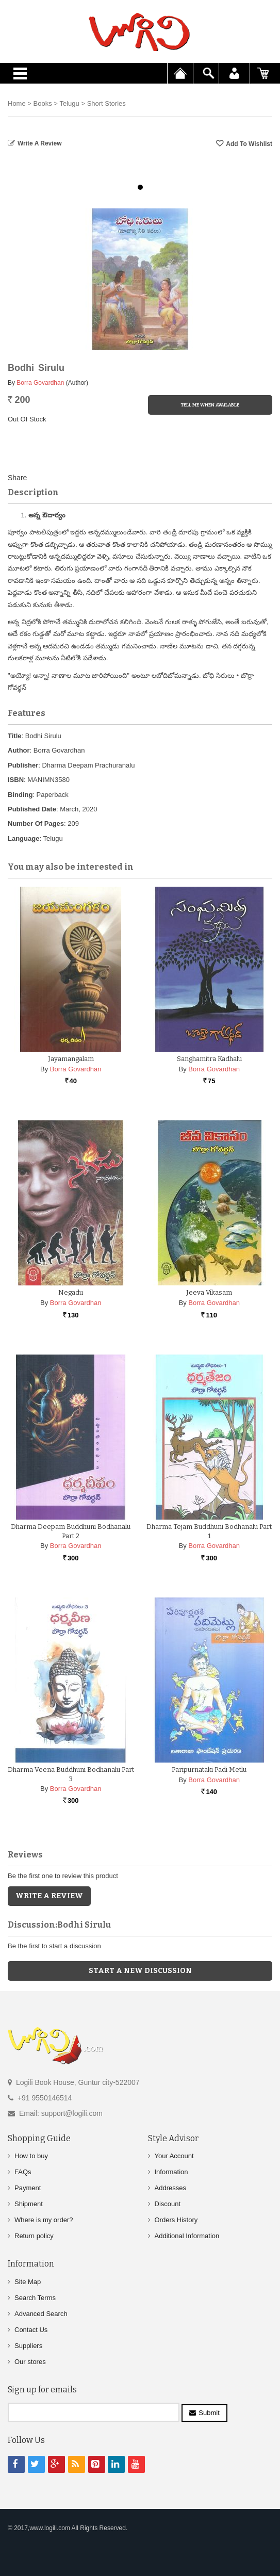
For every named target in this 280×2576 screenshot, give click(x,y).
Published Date (32, 809)
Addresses (170, 2188)
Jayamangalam (71, 1059)
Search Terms (35, 2298)
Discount (168, 2204)
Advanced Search (41, 2314)
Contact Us (30, 2330)
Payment (27, 2188)
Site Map (27, 2282)
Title (15, 736)
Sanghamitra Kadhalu (209, 1059)
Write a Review (40, 143)
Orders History (176, 2220)
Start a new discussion (140, 1970)
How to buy (31, 2156)
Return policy (34, 2236)
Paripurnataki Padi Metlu (209, 1769)
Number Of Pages (36, 823)
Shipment (28, 2204)
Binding (20, 794)
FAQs (22, 2172)
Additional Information (187, 2236)
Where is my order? (43, 2220)
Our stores (30, 2362)
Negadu (70, 1292)
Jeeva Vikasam (209, 1292)
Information (171, 2172)
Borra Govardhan (40, 382)
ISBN (16, 780)
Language (23, 838)
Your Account (174, 2156)
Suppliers (28, 2346)
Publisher (23, 765)
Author (19, 750)
